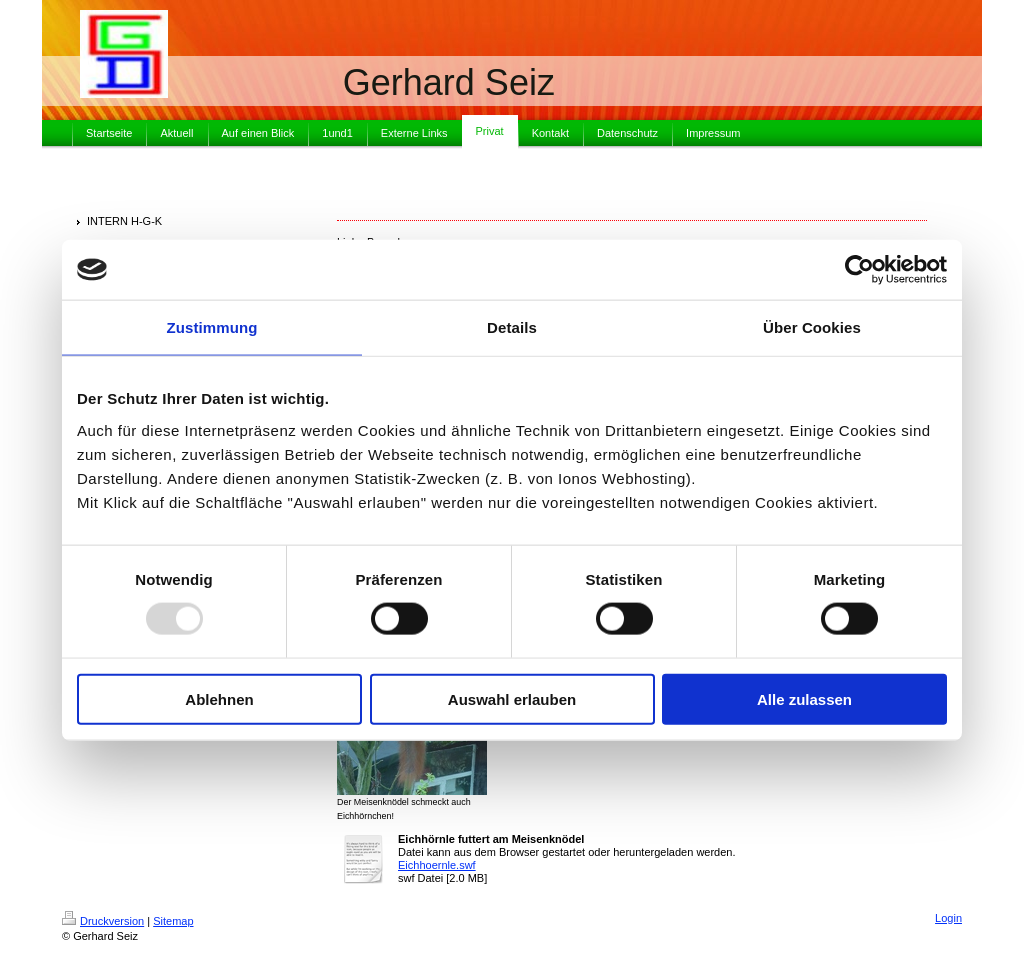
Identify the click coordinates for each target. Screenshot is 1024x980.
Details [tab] (512, 327)
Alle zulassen (804, 698)
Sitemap (173, 921)
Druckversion (103, 921)
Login (948, 918)
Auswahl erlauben (512, 698)
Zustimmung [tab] (212, 327)
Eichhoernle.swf (437, 865)
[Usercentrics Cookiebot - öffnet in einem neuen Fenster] (859, 270)
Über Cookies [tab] (812, 327)
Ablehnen (219, 698)
